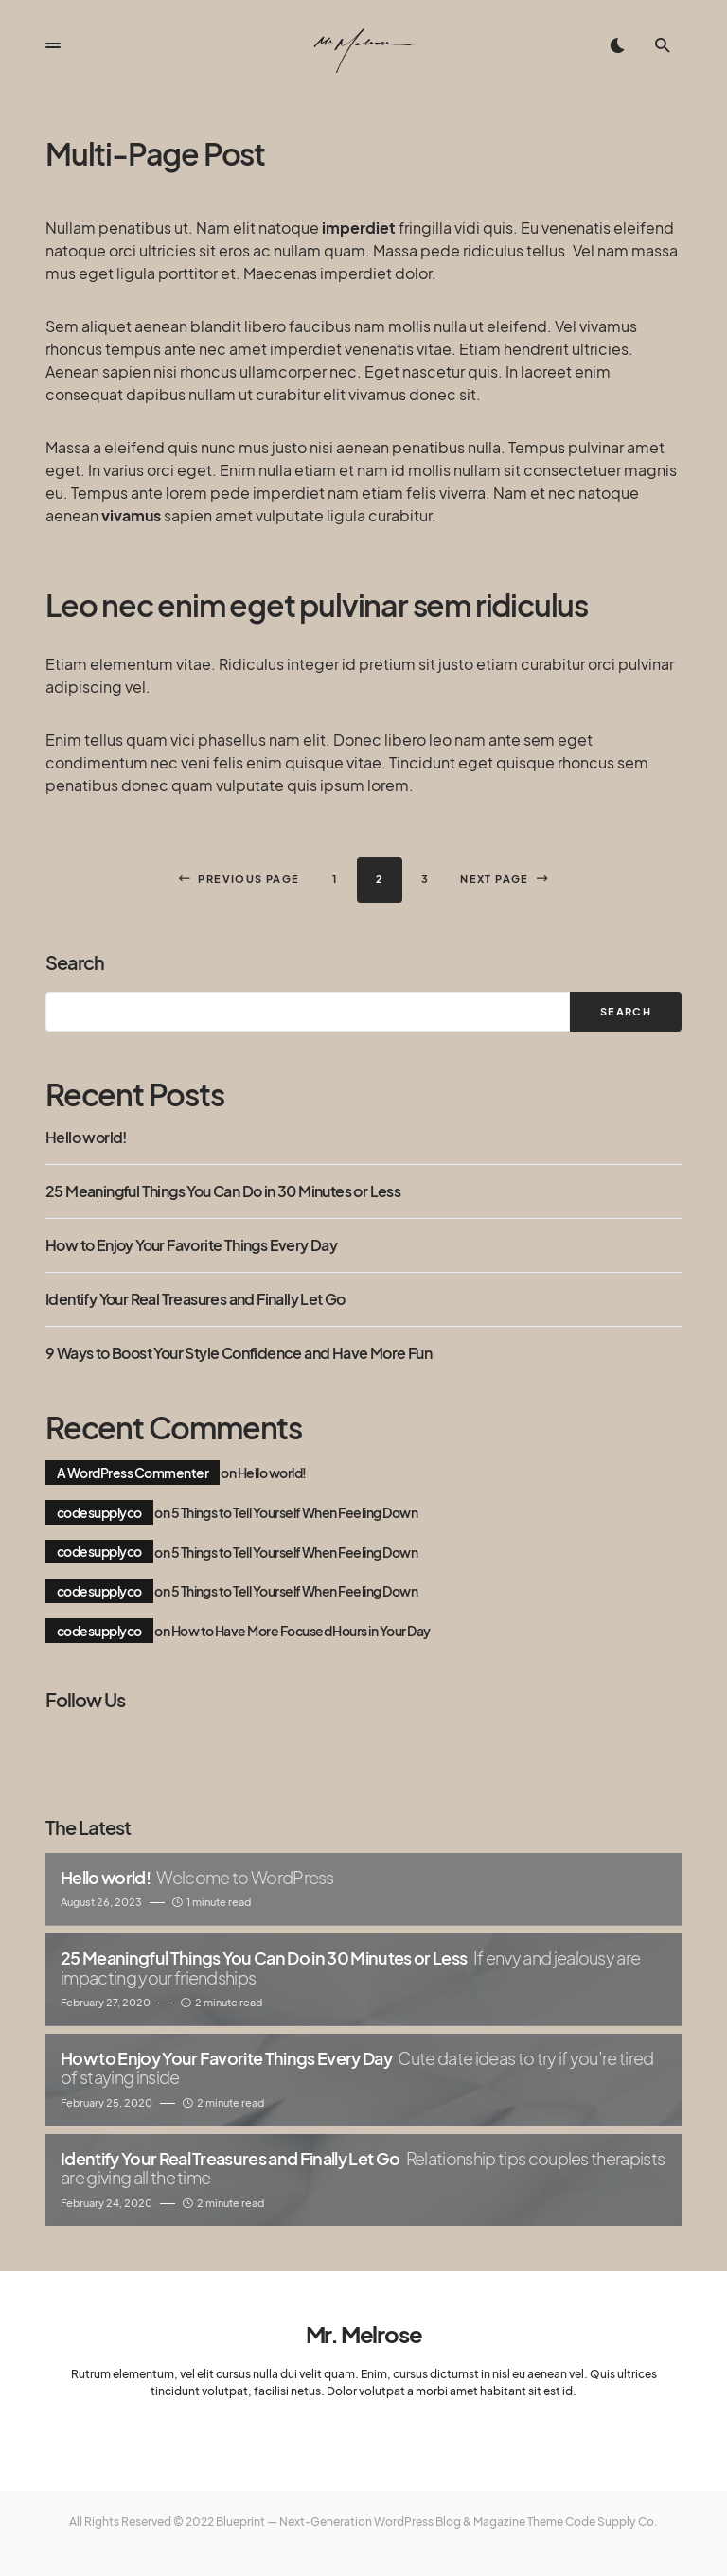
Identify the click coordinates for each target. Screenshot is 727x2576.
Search (74, 962)
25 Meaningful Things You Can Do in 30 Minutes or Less (222, 1191)
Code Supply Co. (611, 2521)
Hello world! (86, 1137)
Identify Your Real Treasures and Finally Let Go (195, 1299)
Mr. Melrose (364, 2334)
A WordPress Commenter (132, 1472)
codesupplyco (99, 1512)
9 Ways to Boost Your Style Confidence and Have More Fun (238, 1353)
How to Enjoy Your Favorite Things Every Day (191, 1245)
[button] (53, 45)
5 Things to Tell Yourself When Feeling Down (294, 1512)
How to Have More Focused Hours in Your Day (301, 1630)
